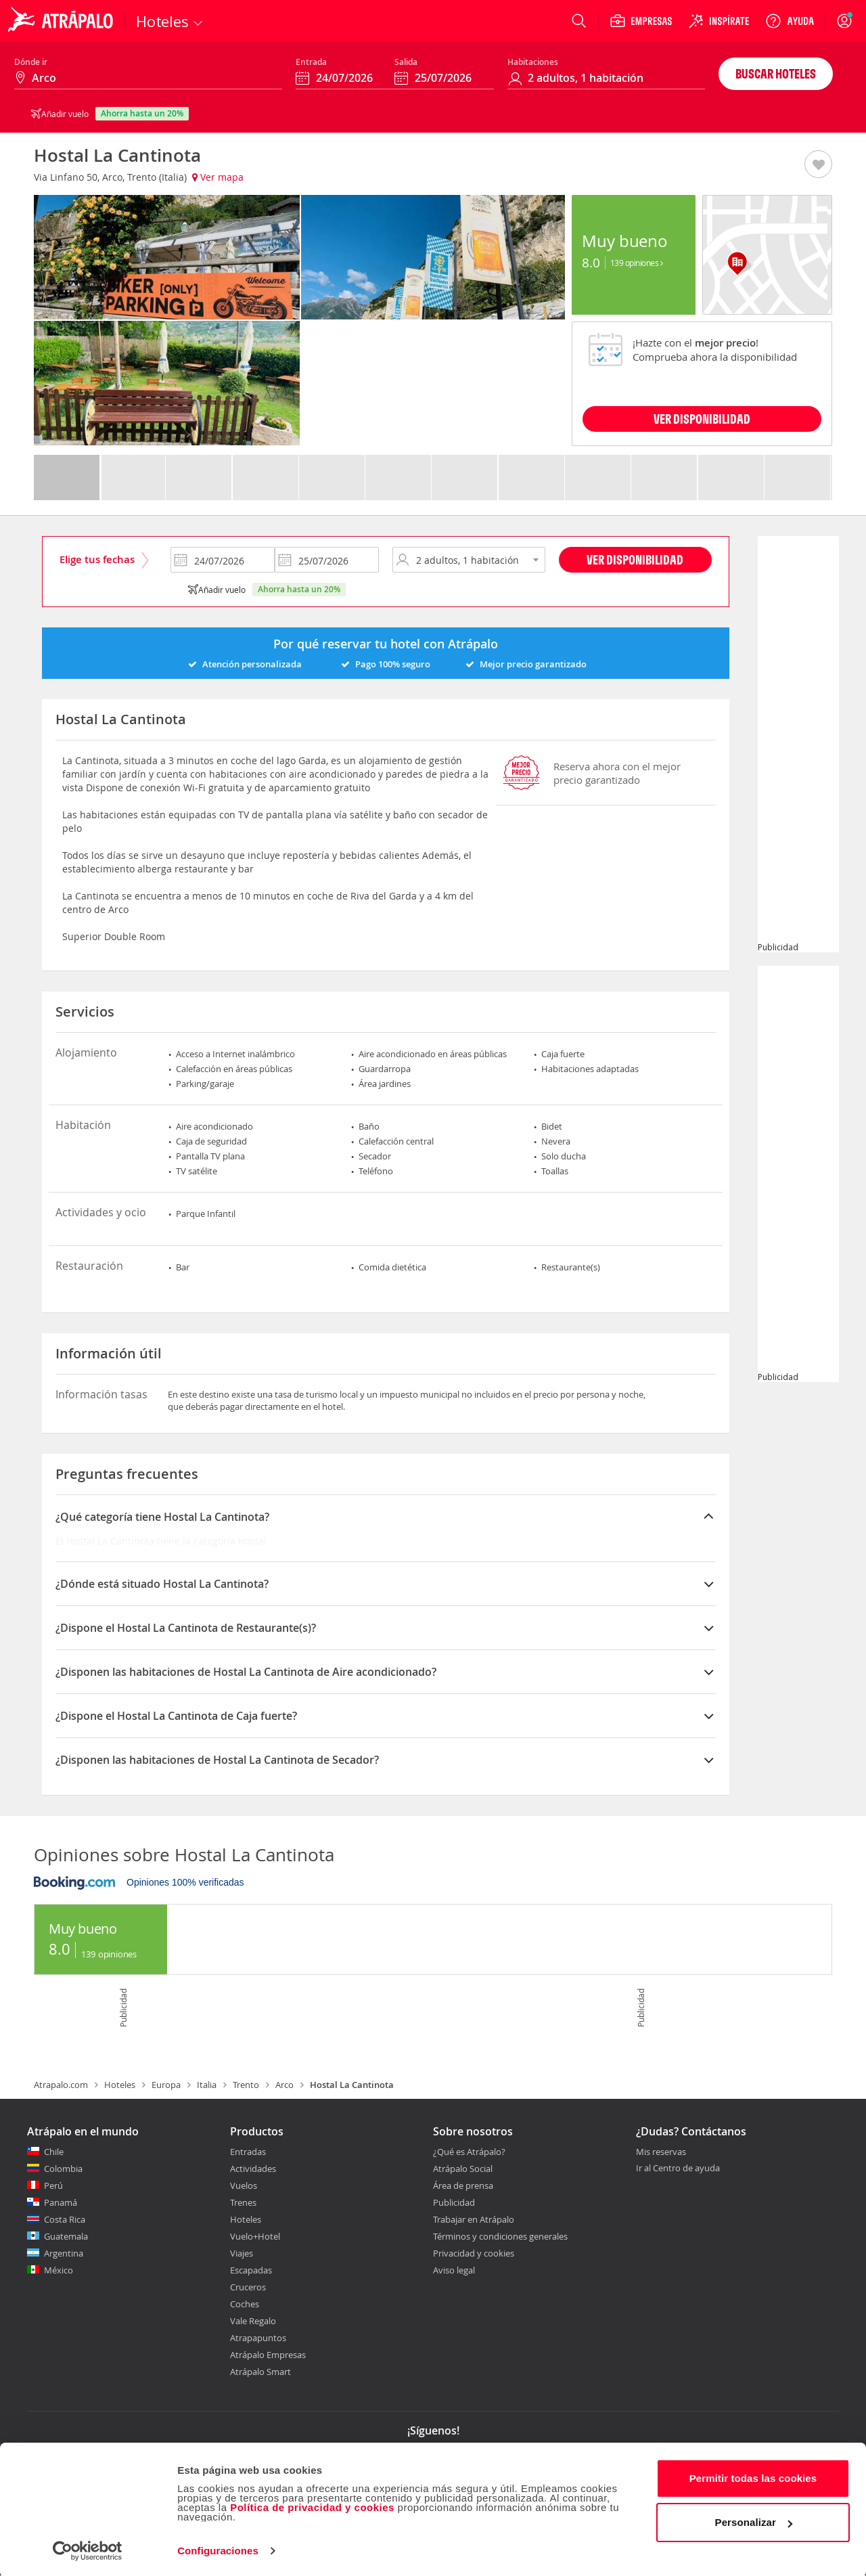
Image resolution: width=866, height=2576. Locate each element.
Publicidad (454, 2202)
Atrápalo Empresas (268, 2355)
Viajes (241, 2253)
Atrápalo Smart (260, 2372)
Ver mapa (218, 177)
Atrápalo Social (463, 2168)
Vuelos (243, 2185)
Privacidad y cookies (473, 2253)
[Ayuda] (789, 21)
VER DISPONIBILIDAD (702, 418)
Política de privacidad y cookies (312, 2506)
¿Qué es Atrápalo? (469, 2152)
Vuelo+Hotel (255, 2236)
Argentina (63, 2253)
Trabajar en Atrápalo (473, 2219)
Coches (244, 2304)
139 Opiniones (636, 262)
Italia (206, 2085)
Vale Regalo (253, 2321)
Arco (284, 2085)
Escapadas (251, 2270)
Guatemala (66, 2236)
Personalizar (753, 2521)
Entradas (248, 2152)
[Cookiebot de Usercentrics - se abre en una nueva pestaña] (87, 2549)
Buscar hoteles (775, 73)
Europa (166, 2085)
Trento (246, 2085)
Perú (53, 2185)
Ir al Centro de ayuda (678, 2168)
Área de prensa (463, 2185)
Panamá (60, 2202)
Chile (54, 2152)
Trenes (243, 2202)
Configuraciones (217, 2549)
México (58, 2270)
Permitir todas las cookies (753, 2477)
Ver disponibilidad (635, 559)
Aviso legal (454, 2270)
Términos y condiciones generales (500, 2236)
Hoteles (119, 2085)
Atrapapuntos (258, 2338)
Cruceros (248, 2287)
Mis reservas (661, 2152)
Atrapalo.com (61, 2085)
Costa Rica (64, 2219)
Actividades (253, 2168)
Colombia (63, 2168)
